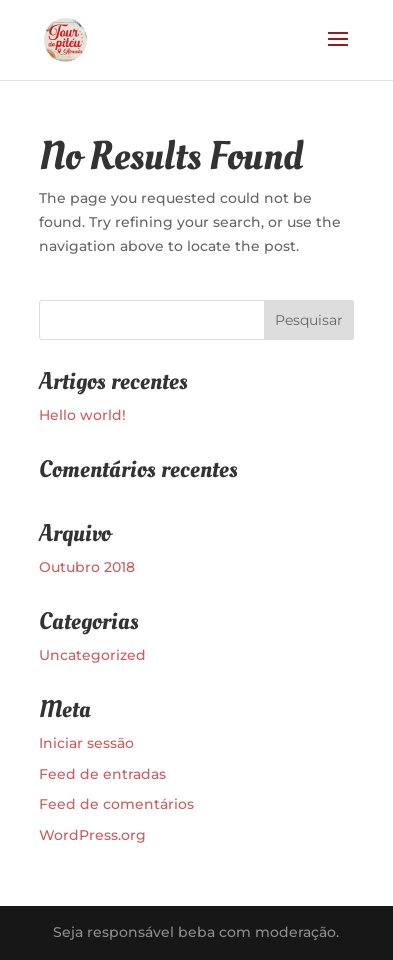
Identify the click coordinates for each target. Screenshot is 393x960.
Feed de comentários (116, 804)
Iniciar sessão (86, 743)
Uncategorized (92, 655)
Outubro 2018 (87, 567)
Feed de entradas (102, 774)
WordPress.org (92, 835)
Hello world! (82, 415)
